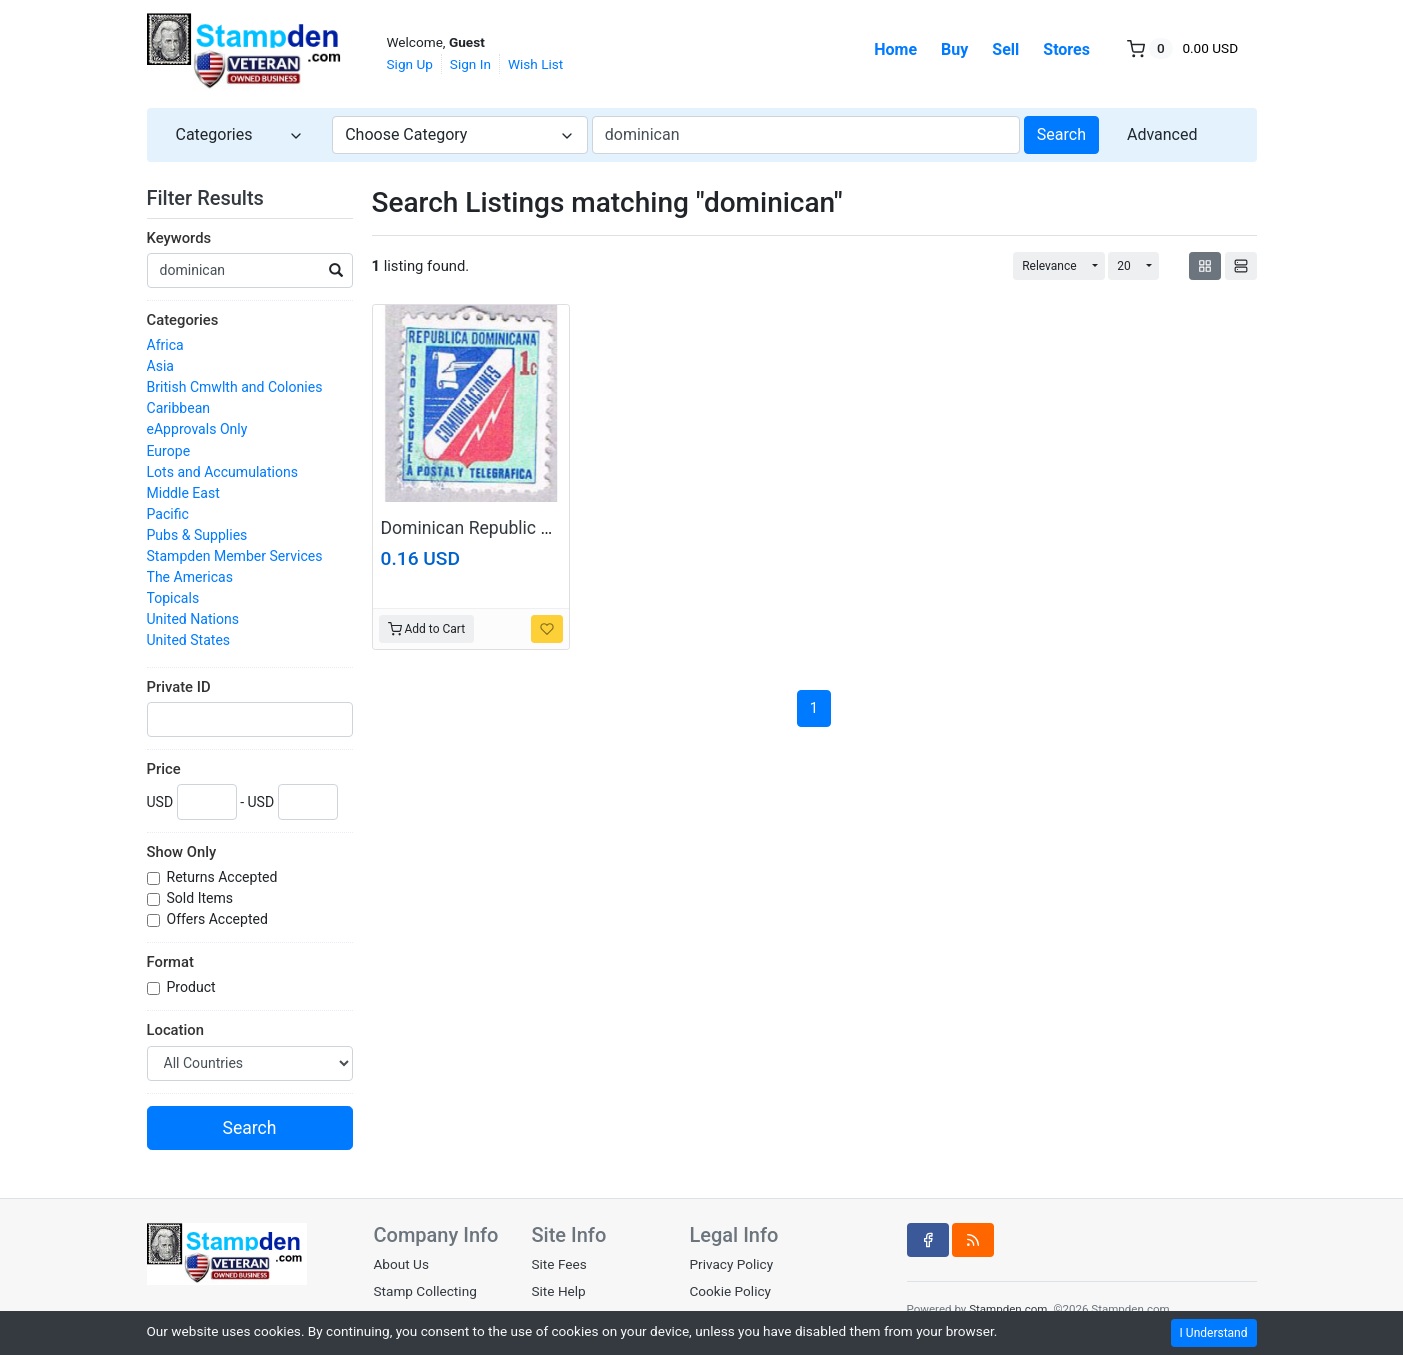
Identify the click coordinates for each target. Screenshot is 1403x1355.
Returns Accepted (224, 877)
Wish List (535, 64)
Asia (160, 366)
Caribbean (179, 408)
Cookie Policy (730, 1291)
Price (164, 769)
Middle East (183, 493)
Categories (183, 320)
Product (193, 987)
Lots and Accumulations (222, 472)
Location (175, 1030)
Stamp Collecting (425, 1291)
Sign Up (410, 64)
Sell (1005, 49)
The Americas (190, 577)
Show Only (182, 852)
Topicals (173, 598)
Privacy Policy (731, 1264)
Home (895, 49)
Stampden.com (1008, 1309)
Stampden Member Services (235, 556)
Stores (1066, 49)
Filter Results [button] (218, 198)
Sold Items (202, 898)
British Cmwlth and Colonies (235, 387)
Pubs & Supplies (197, 535)
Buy (954, 49)
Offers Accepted (219, 919)
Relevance (1049, 266)
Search (1061, 134)
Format (170, 962)
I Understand (1214, 1333)
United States (189, 640)
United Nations (193, 619)
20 (1124, 266)
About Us (401, 1264)
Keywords (179, 238)
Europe (169, 451)
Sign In (470, 64)
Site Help (558, 1291)
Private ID (179, 687)
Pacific (168, 514)
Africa (165, 345)
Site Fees (558, 1264)
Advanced (1162, 134)
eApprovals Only (197, 429)
